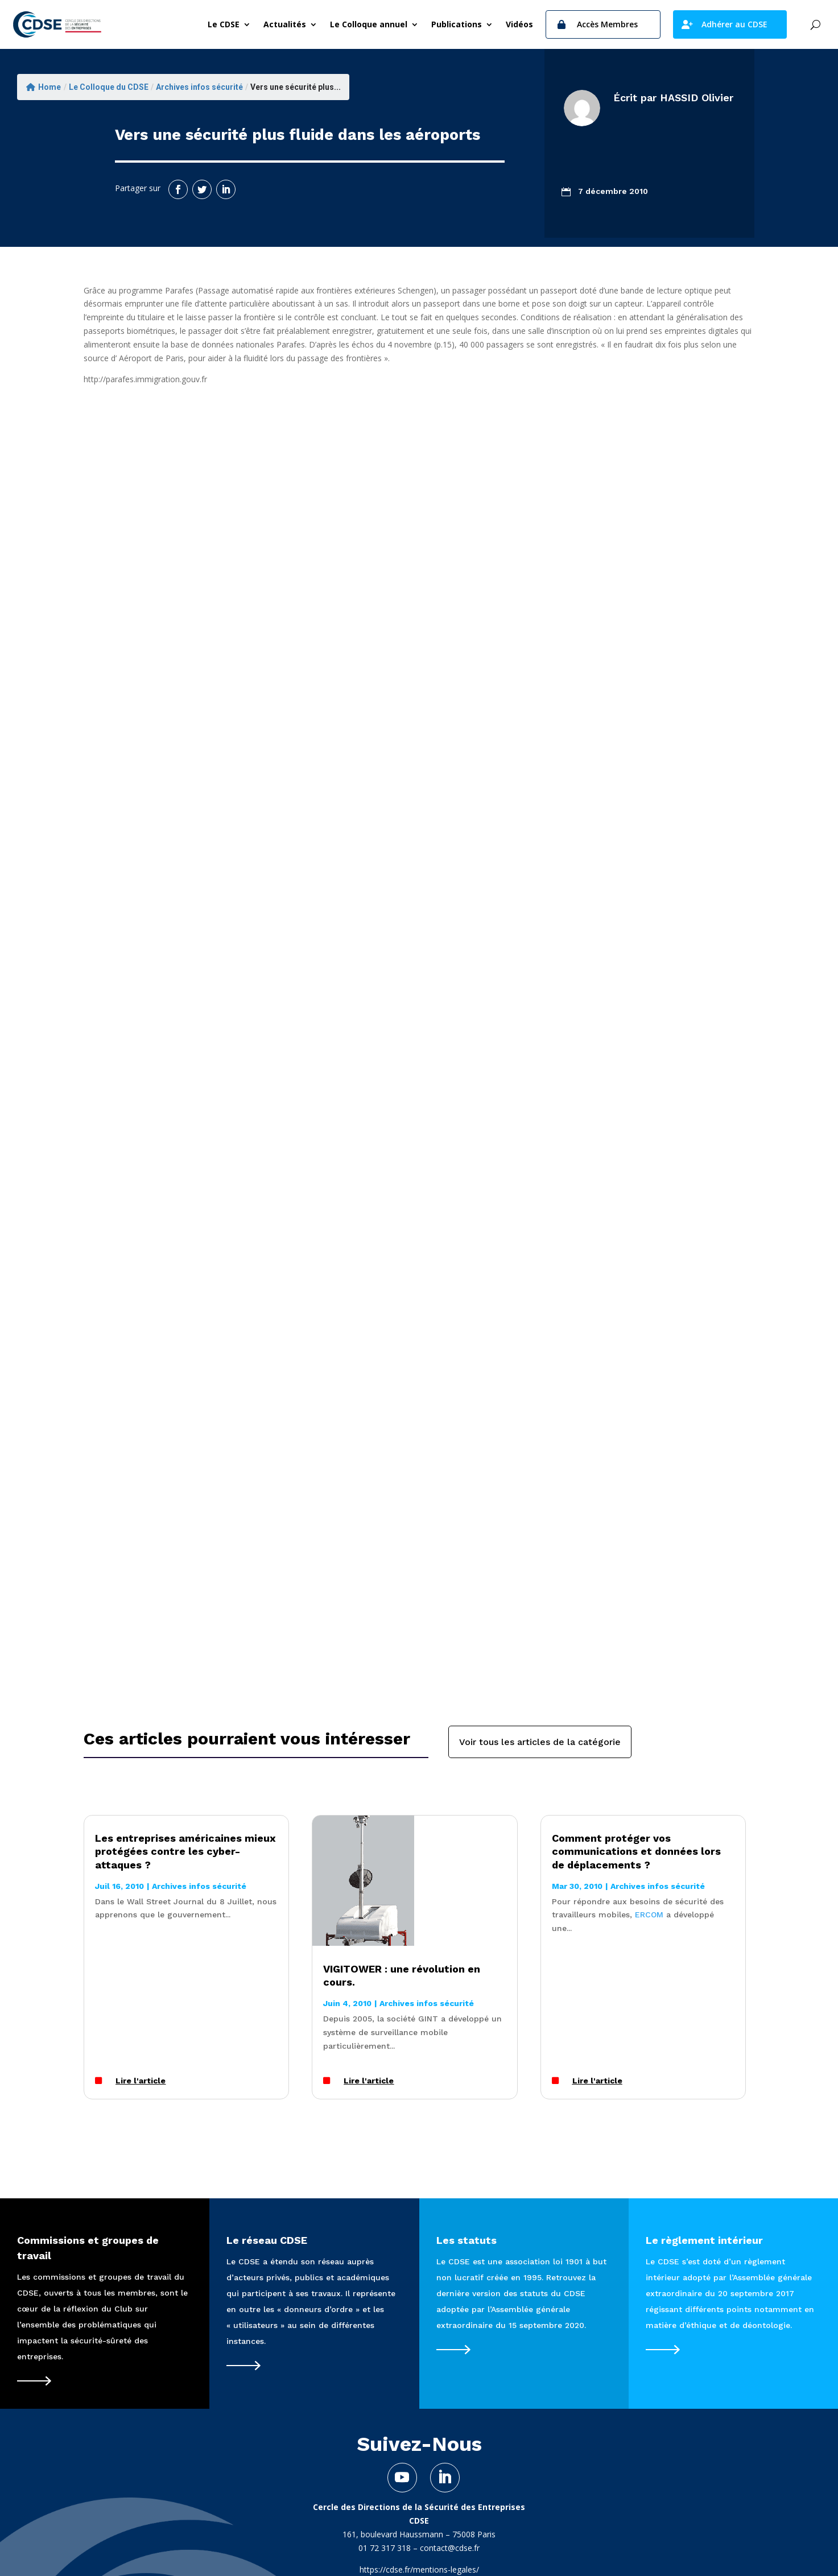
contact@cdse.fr (450, 2547)
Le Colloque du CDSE (108, 87)
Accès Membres (607, 24)
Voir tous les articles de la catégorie (540, 1741)
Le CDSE (224, 24)
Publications (456, 24)
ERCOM (649, 1914)
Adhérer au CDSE (734, 24)
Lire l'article (140, 2080)
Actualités (284, 24)
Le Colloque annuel (368, 24)
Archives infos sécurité (199, 87)
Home (43, 87)
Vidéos (519, 24)
